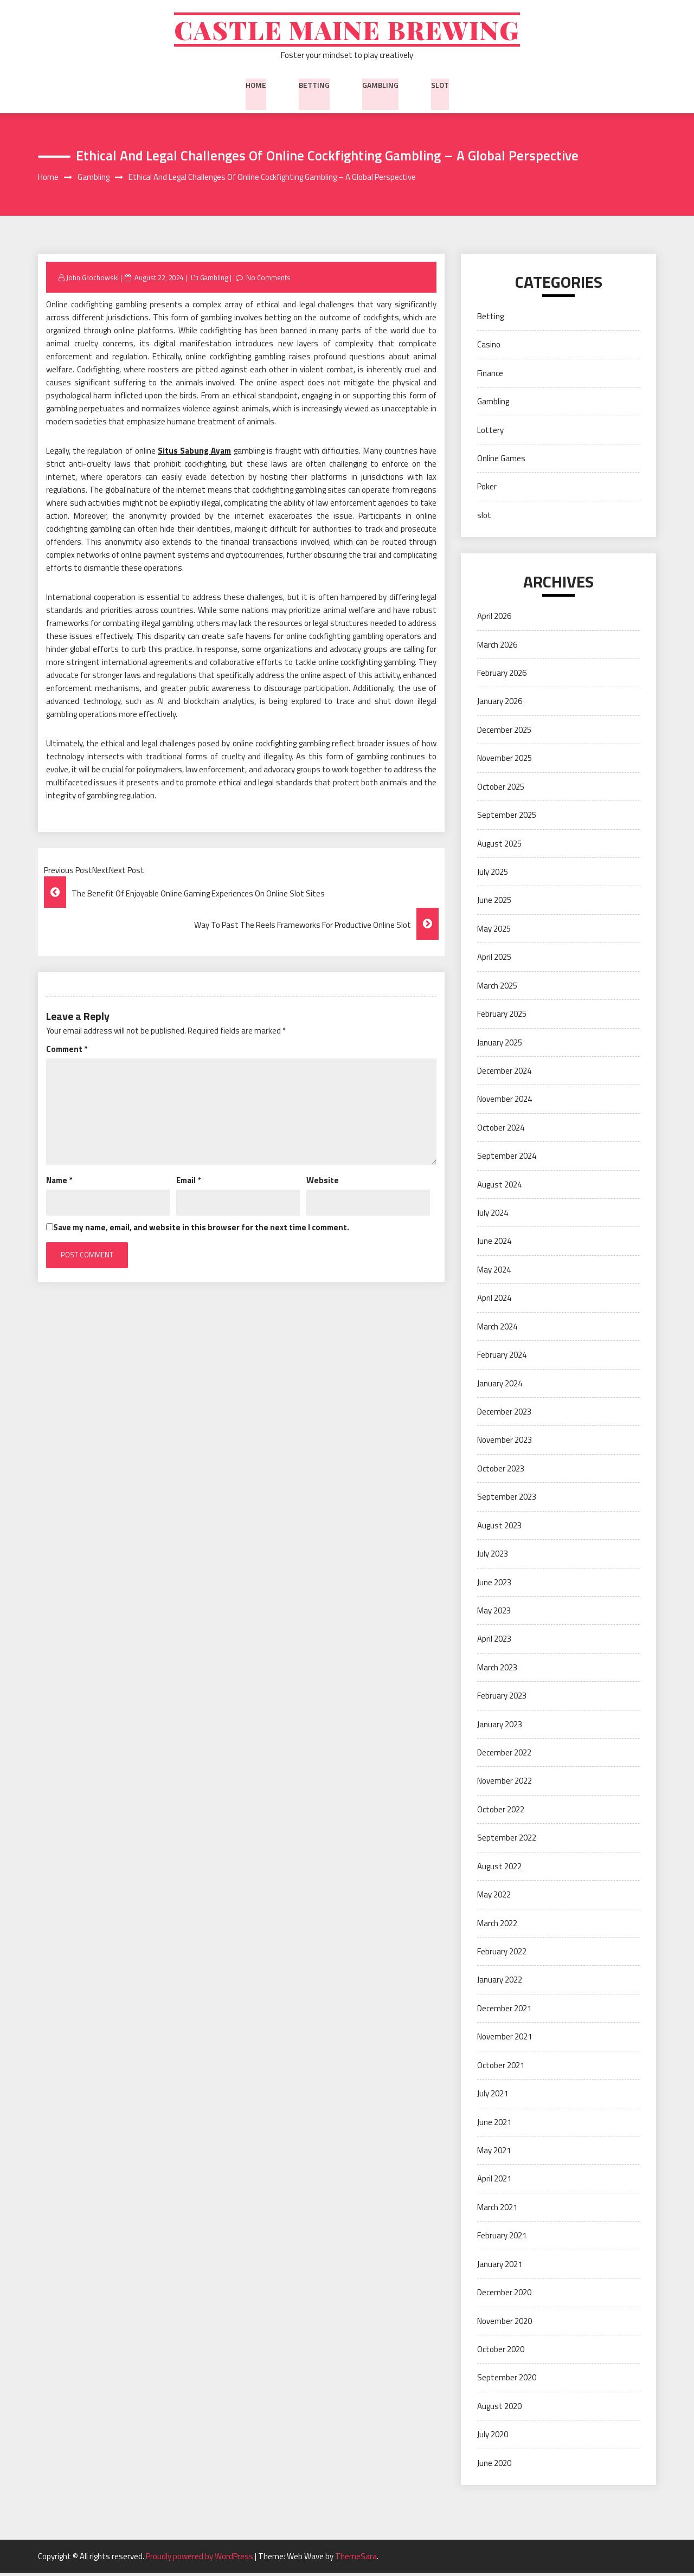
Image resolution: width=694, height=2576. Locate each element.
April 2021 (494, 2181)
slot (440, 86)
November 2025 (504, 761)
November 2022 (504, 1784)
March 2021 (497, 2210)
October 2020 (500, 2352)
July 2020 (492, 2437)
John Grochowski (92, 280)
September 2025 (506, 818)
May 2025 (494, 931)
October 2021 (500, 2068)
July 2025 (492, 875)
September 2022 (506, 1841)
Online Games (501, 461)
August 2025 (499, 846)
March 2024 (497, 1329)
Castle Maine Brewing (347, 31)
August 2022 (499, 1869)
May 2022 (494, 1897)
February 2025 (501, 1017)
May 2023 (494, 1613)
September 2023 (506, 1500)
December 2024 (504, 1073)
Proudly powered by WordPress (200, 2559)
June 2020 (494, 2465)
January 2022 (499, 1983)
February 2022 (501, 1954)
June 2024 (494, 1244)
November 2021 (504, 2039)
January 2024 (499, 1386)
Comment (66, 1051)
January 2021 (499, 2267)
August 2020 (499, 2409)
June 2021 (494, 2125)
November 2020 (504, 2323)
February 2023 (501, 1699)
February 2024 (501, 1358)
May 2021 (494, 2153)
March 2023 (497, 1670)
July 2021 (492, 2096)
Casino (488, 347)
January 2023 (499, 1727)
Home (256, 86)
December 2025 (504, 732)
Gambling (380, 86)
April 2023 (494, 1642)
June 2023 (494, 1585)
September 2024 (506, 1159)
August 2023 (499, 1528)
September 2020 (506, 2380)
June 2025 (494, 903)
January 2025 (499, 1045)
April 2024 (494, 1301)
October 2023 (500, 1471)
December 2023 (504, 1415)
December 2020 (504, 2295)
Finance (490, 376)
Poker (487, 489)
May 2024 (494, 1272)
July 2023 (492, 1557)
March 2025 (497, 988)
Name (59, 1183)
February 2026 (501, 676)
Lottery (490, 433)
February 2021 (501, 2238)
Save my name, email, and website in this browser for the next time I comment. (201, 1230)
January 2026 (499, 704)
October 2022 (500, 1812)
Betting (314, 86)
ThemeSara (356, 2559)
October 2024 (500, 1130)
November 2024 (504, 1102)
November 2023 (504, 1443)
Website (322, 1183)
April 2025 (494, 960)
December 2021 (504, 2011)
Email (188, 1183)
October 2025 (500, 789)
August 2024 (499, 1187)
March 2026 (497, 647)
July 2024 (492, 1216)
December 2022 (504, 1755)
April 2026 (494, 619)
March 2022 (497, 1926)
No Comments (269, 280)
